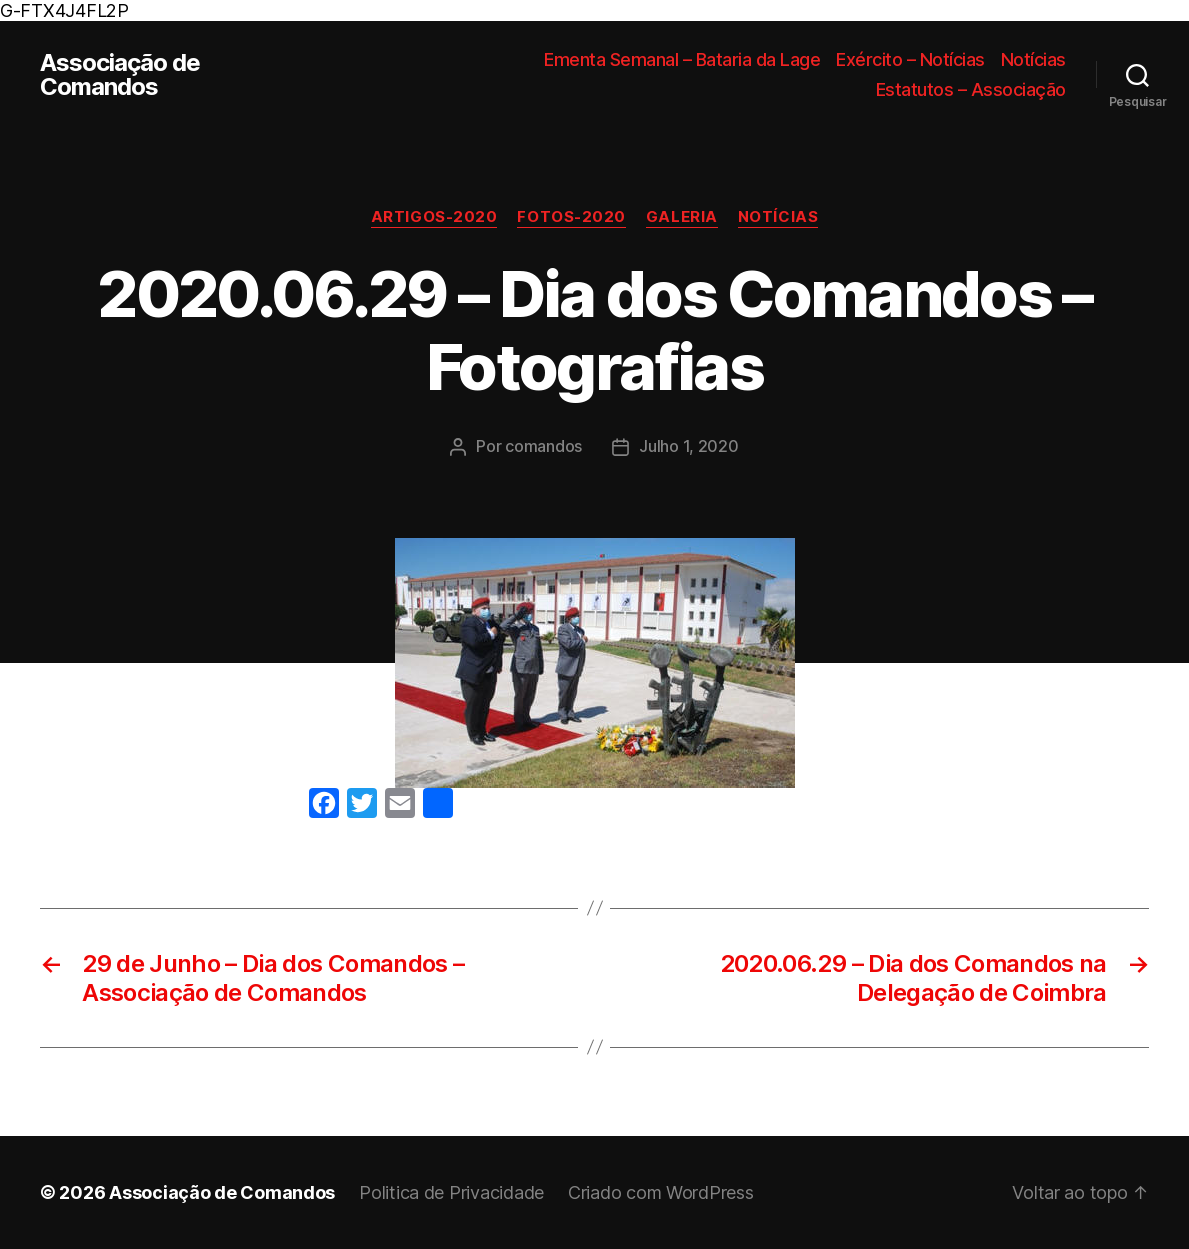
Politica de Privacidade (451, 1192)
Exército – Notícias (910, 59)
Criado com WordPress (661, 1192)
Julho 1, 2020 (689, 446)
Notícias (1033, 59)
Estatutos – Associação (971, 89)
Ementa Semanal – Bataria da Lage (682, 59)
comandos (543, 446)
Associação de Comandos (120, 75)
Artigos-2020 (434, 217)
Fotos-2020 (571, 217)
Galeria (682, 217)
